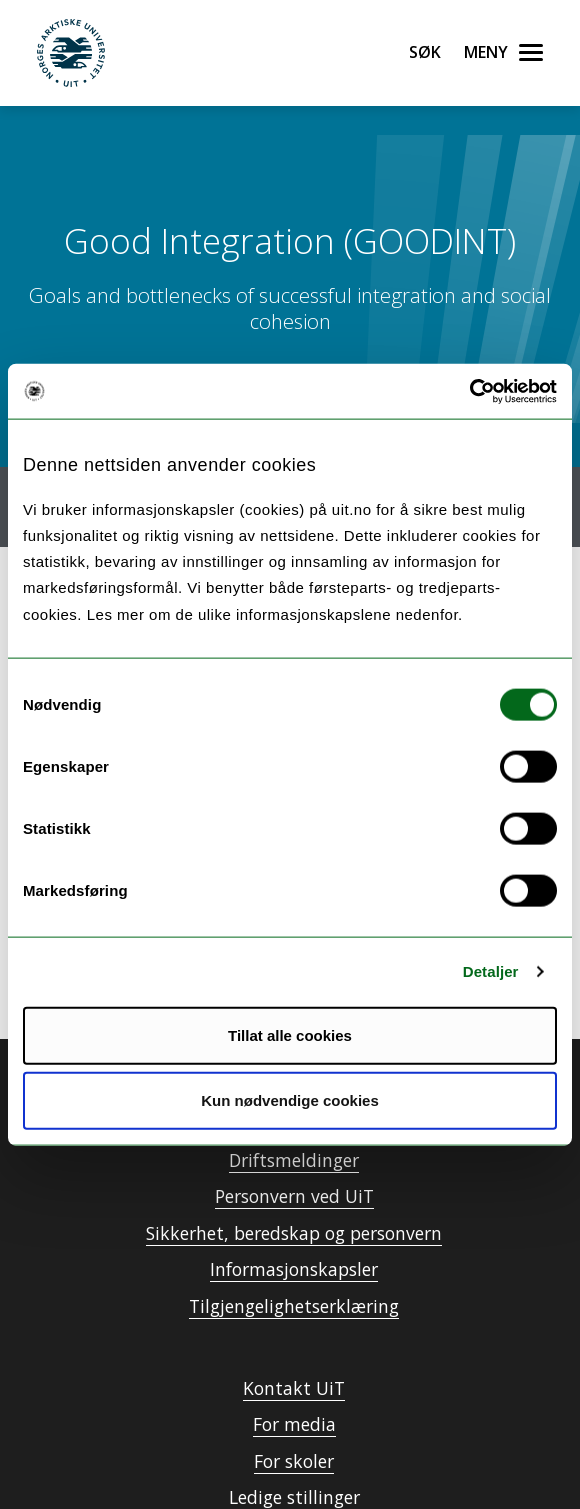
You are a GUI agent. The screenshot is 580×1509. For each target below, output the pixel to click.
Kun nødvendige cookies (290, 1100)
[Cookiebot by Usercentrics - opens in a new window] (469, 391)
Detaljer (491, 971)
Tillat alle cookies (290, 1034)
